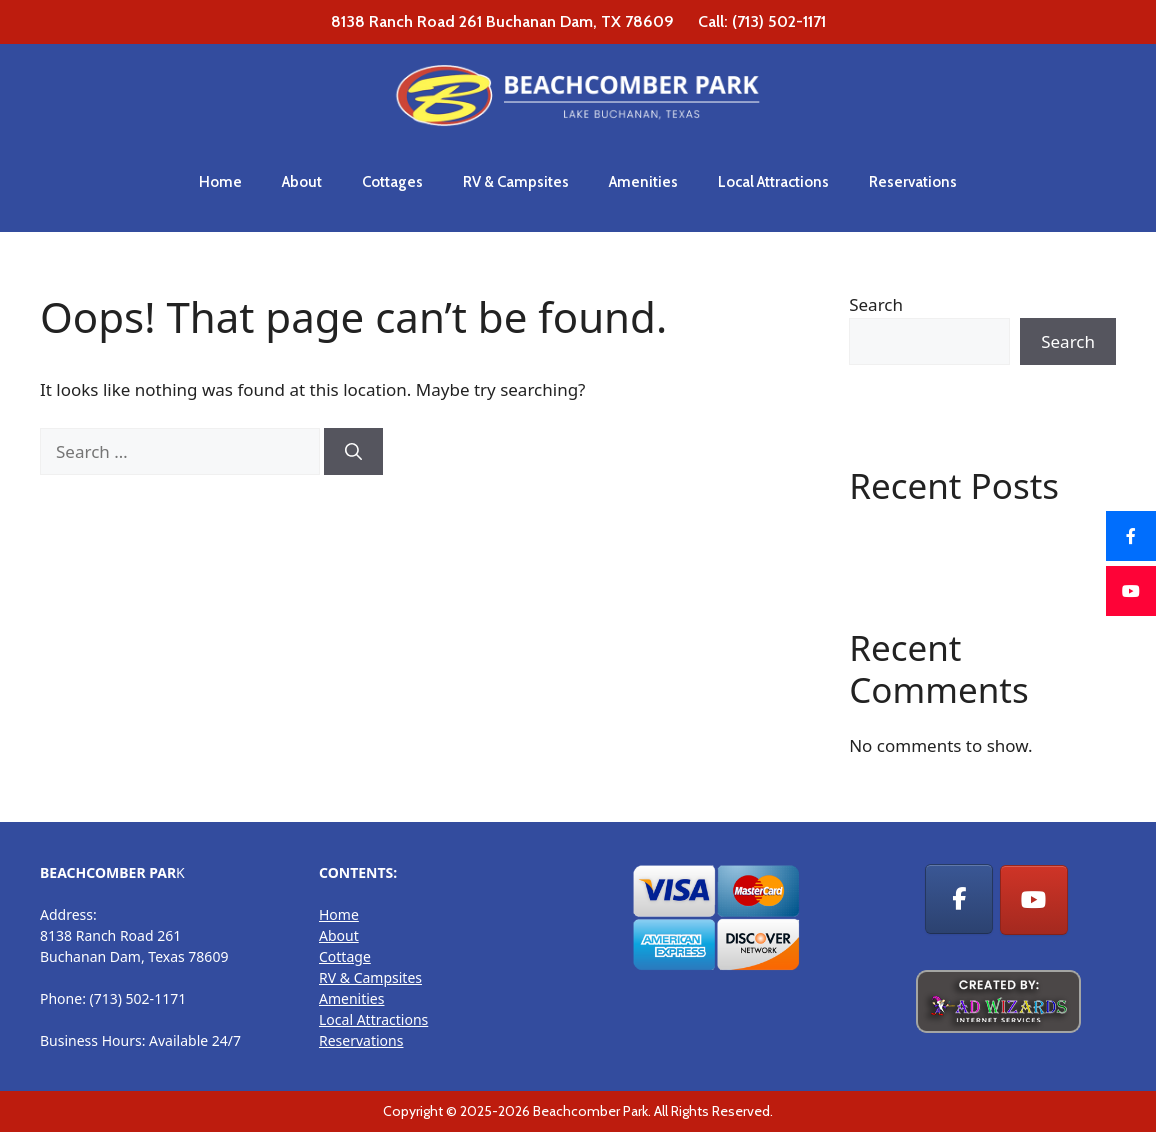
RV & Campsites (516, 182)
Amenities (643, 182)
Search (876, 304)
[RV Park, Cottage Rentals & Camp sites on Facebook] (959, 899)
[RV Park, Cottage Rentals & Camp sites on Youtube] (1034, 900)
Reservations (913, 182)
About (302, 182)
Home (220, 182)
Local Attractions (773, 182)
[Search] (353, 452)
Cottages (392, 182)
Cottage (345, 956)
